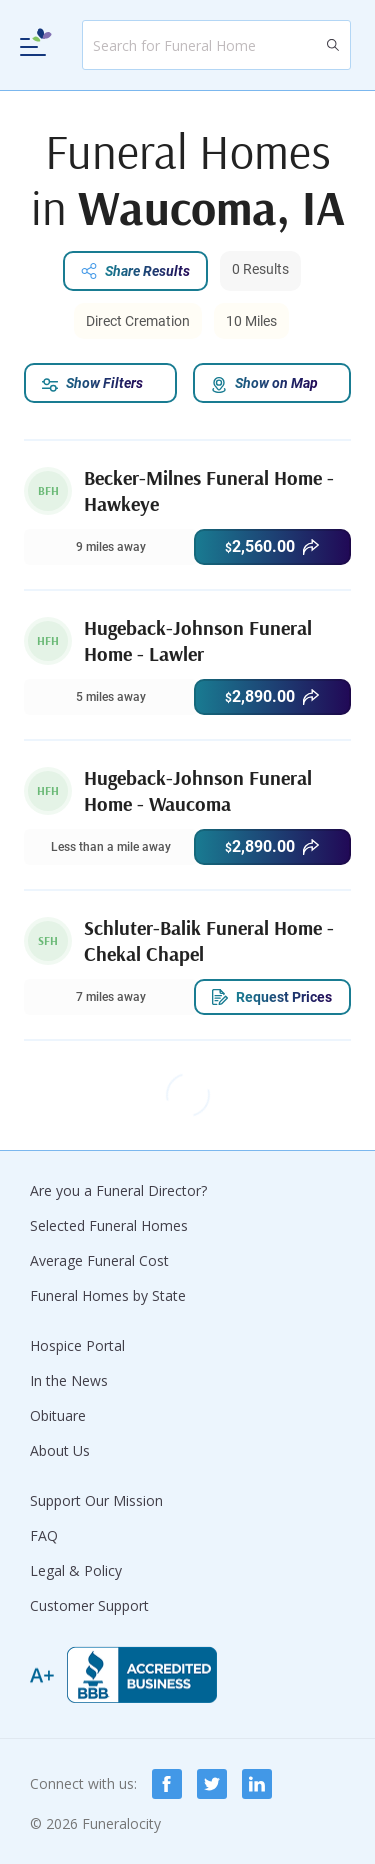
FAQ (44, 1535)
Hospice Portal (77, 1345)
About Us (60, 1450)
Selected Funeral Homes (109, 1225)
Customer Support (89, 1605)
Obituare (58, 1415)
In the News (69, 1380)
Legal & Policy (76, 1570)
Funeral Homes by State (108, 1295)
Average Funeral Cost (99, 1260)
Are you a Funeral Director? (118, 1190)
